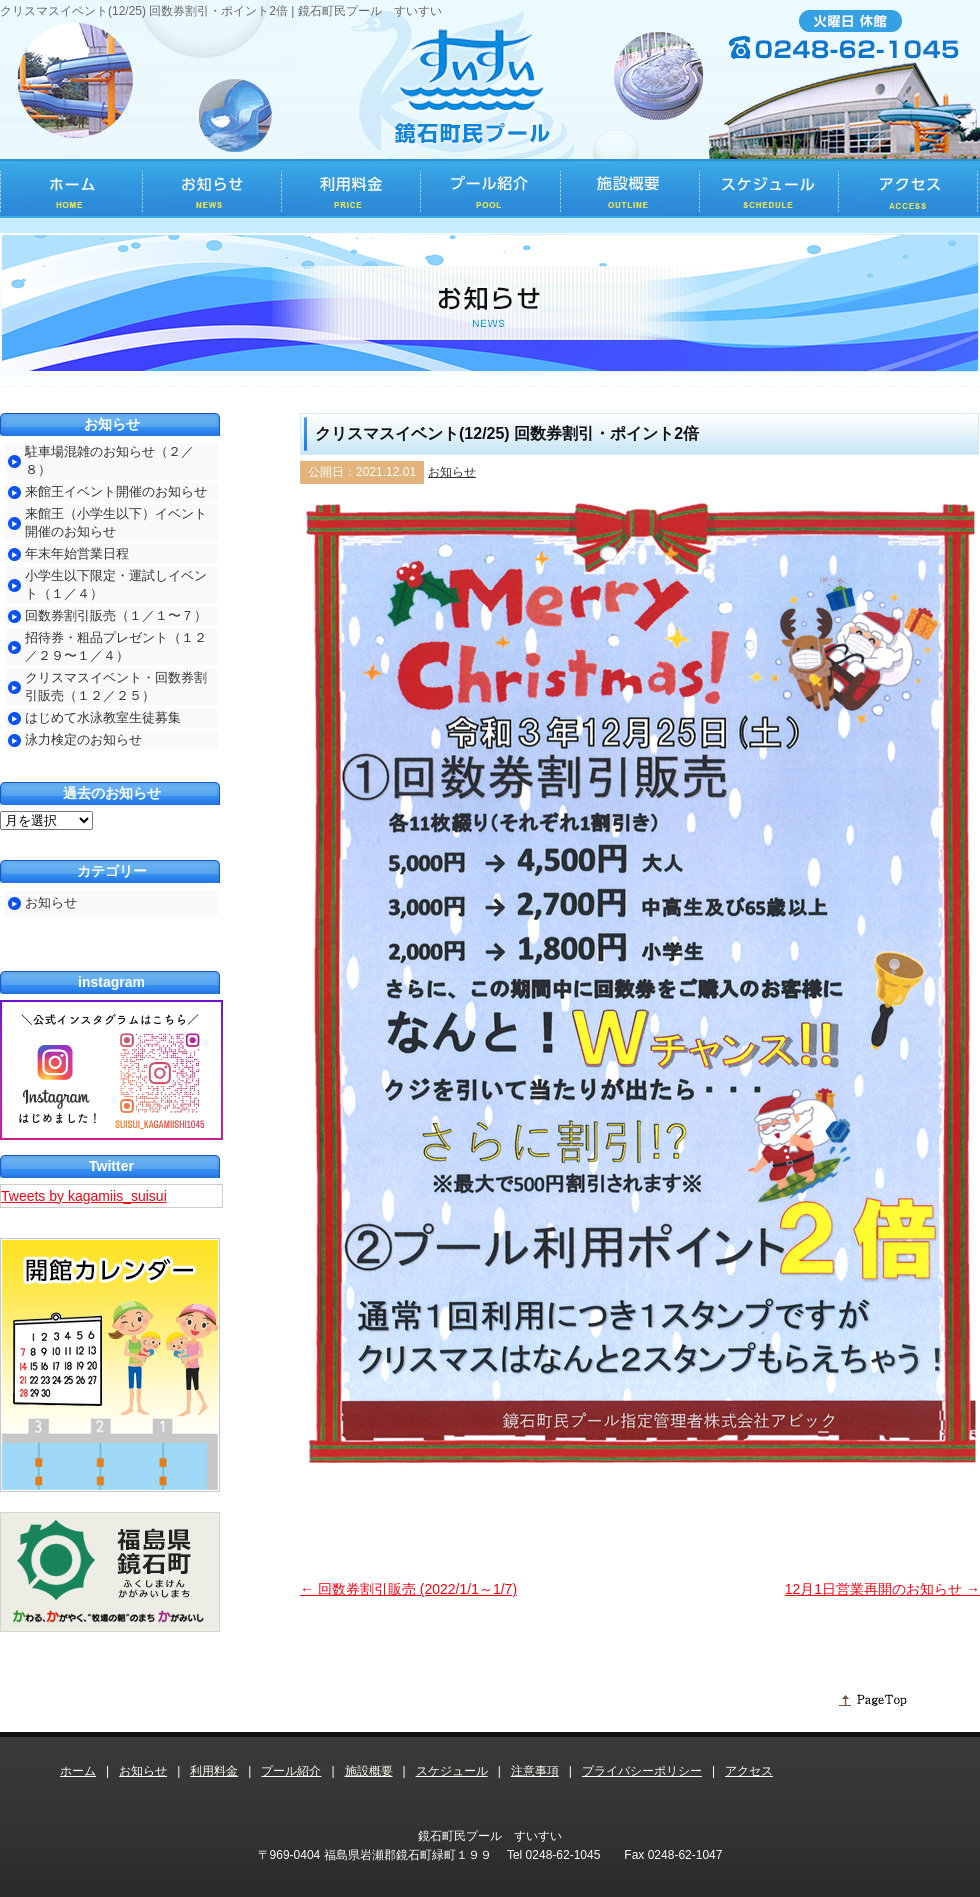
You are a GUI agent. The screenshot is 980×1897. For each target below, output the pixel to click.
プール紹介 (291, 1771)
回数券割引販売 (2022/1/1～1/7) (408, 1589)
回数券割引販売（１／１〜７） (116, 615)
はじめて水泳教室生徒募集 (103, 717)
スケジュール (452, 1771)
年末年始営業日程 (77, 553)
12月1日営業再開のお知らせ (882, 1589)
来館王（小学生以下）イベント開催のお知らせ (116, 522)
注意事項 (535, 1771)
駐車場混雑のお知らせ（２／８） (109, 460)
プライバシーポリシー (642, 1771)
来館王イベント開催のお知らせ (116, 491)
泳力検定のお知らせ (83, 739)
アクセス (749, 1771)
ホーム (78, 1771)
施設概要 (369, 1771)
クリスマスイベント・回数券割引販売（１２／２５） (116, 686)
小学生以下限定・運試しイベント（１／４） (116, 584)
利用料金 (214, 1771)
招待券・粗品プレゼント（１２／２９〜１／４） (116, 646)
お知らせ (452, 472)
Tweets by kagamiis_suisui (84, 1196)
